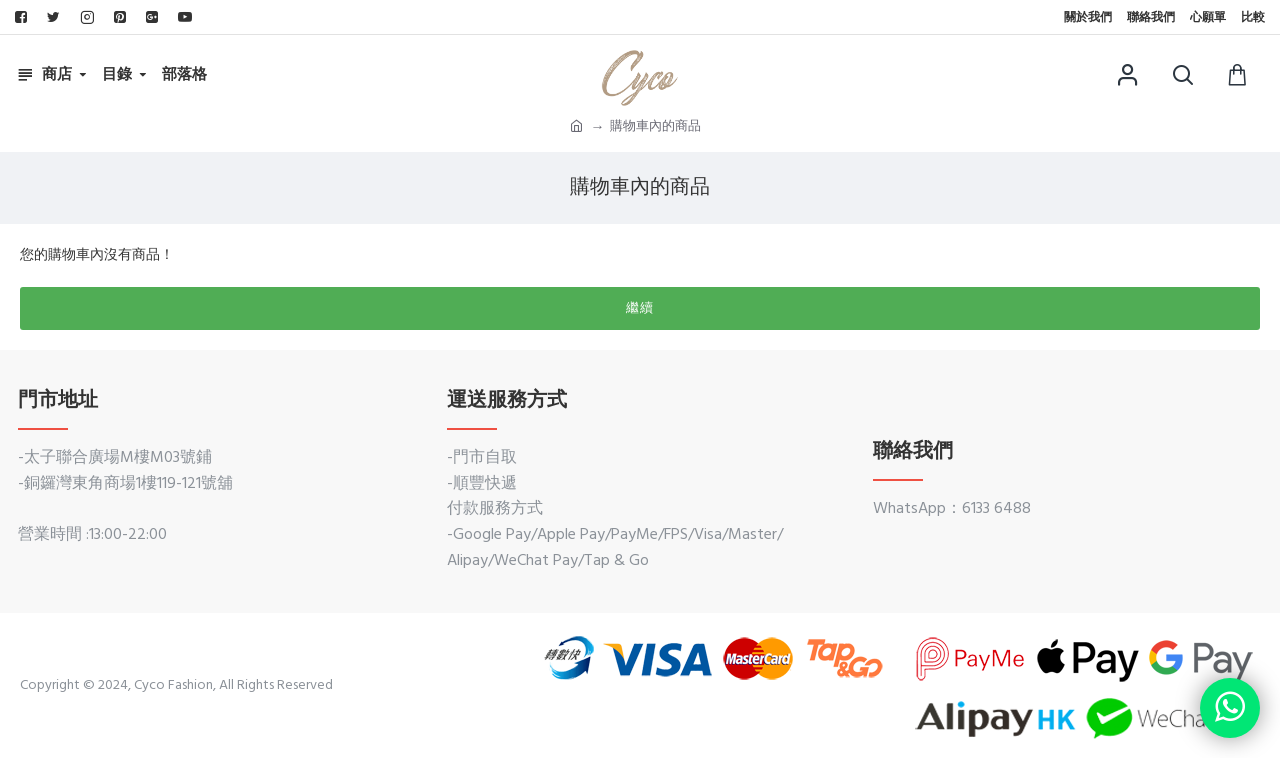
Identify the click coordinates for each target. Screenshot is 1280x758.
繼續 (640, 308)
